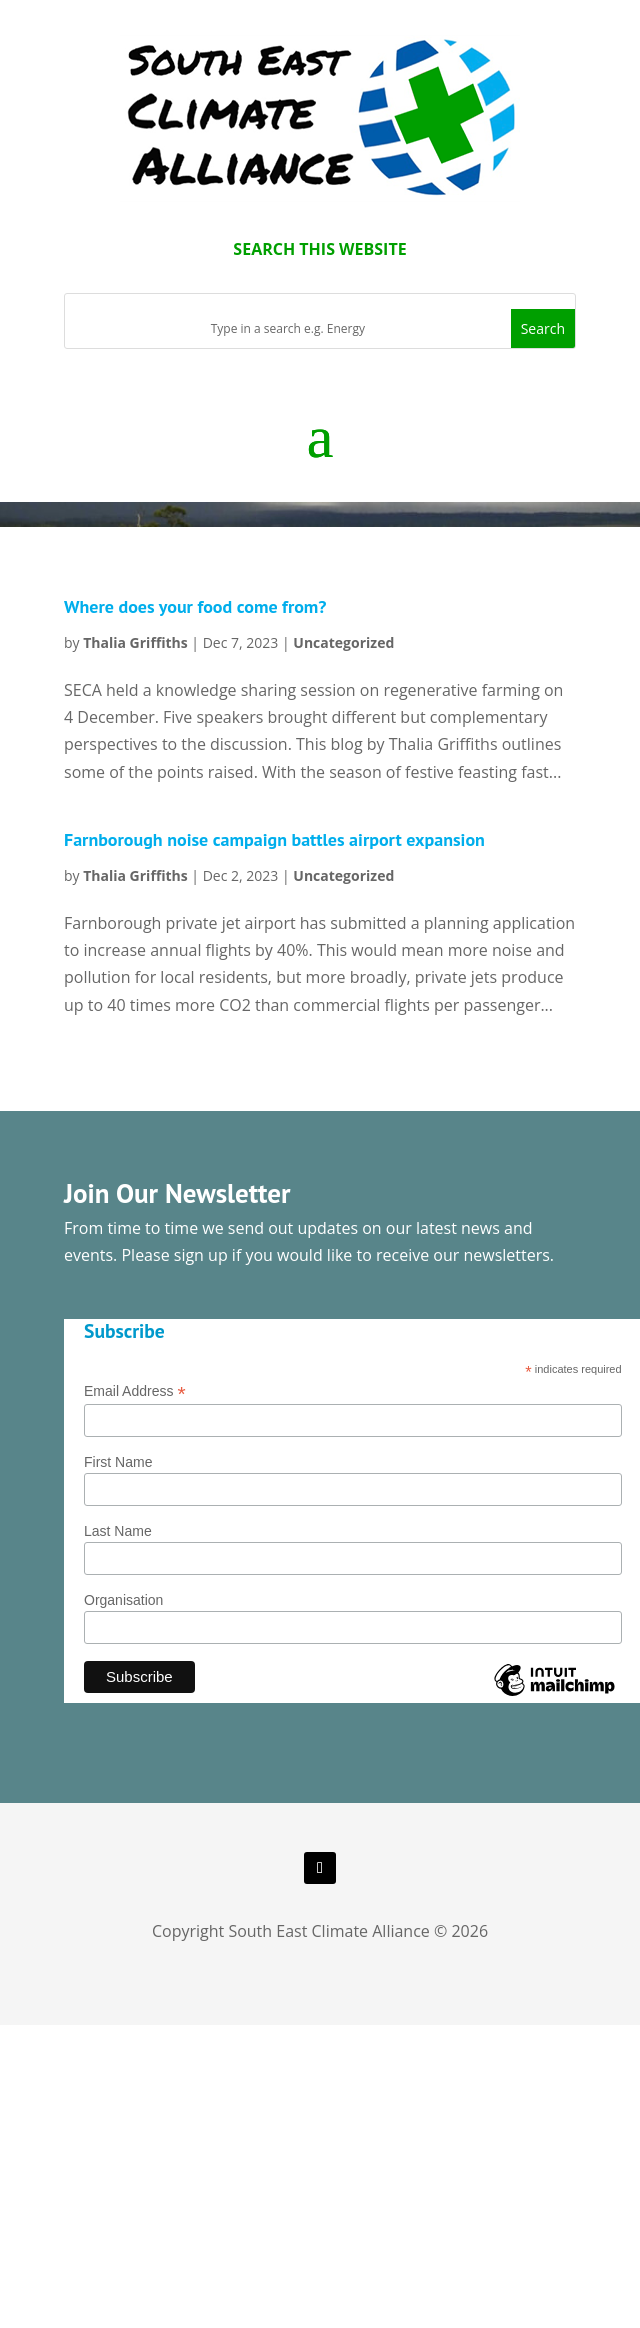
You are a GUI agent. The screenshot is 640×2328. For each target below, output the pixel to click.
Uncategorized (343, 642)
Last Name (118, 1531)
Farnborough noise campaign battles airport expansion (274, 839)
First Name (118, 1462)
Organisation (123, 1600)
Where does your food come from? (195, 606)
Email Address (135, 1391)
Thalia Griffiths (135, 642)
